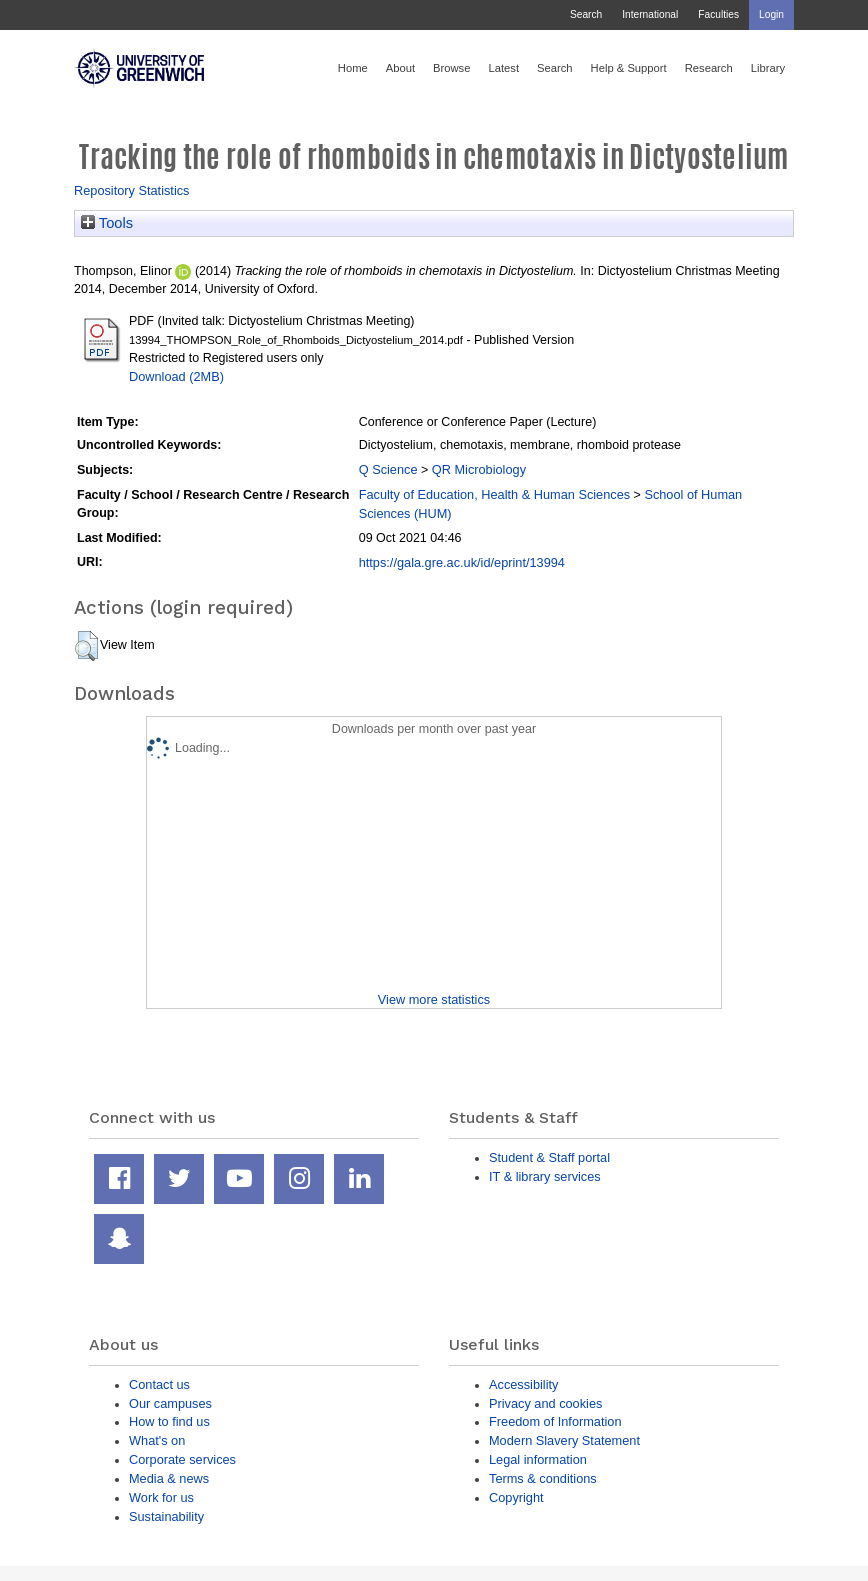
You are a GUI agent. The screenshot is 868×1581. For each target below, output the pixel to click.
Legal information (538, 1459)
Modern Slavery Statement (564, 1440)
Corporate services (182, 1459)
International (650, 14)
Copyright (516, 1497)
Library (768, 68)
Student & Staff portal (549, 1157)
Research (709, 68)
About (400, 68)
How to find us (169, 1421)
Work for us (161, 1497)
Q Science (388, 469)
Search (586, 14)
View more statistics (434, 999)
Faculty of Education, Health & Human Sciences (494, 494)
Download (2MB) (176, 376)
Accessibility (523, 1384)
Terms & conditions (543, 1478)
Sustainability (166, 1516)
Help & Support (629, 68)
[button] (86, 646)
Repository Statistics (132, 190)
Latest (503, 68)
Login (771, 14)
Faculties (718, 14)
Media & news (169, 1478)
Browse (451, 68)
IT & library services (545, 1176)
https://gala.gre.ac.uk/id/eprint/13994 (462, 562)
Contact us (159, 1384)
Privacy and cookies (545, 1403)
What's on (157, 1440)
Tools (107, 223)
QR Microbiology (479, 469)
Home (353, 68)
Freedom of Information (555, 1421)
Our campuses (170, 1403)
